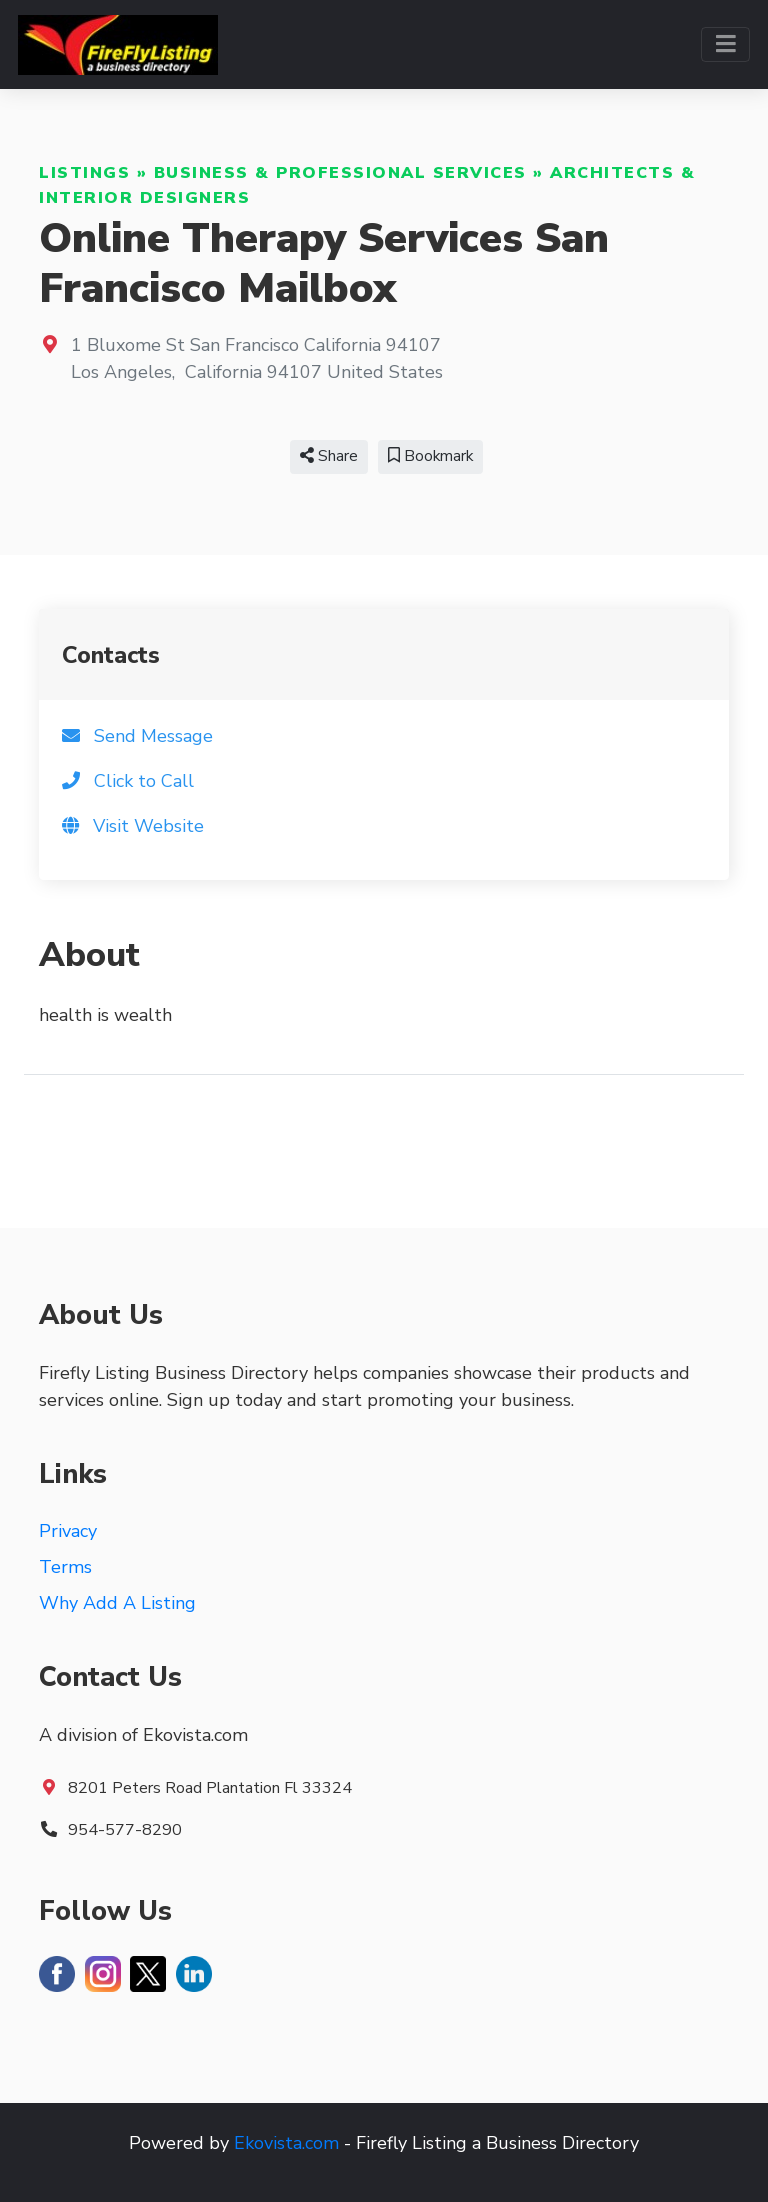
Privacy (68, 1531)
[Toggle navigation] (725, 44)
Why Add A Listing (117, 1603)
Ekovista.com (286, 2143)
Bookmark (430, 456)
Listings (84, 173)
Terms (65, 1567)
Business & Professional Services (340, 173)
